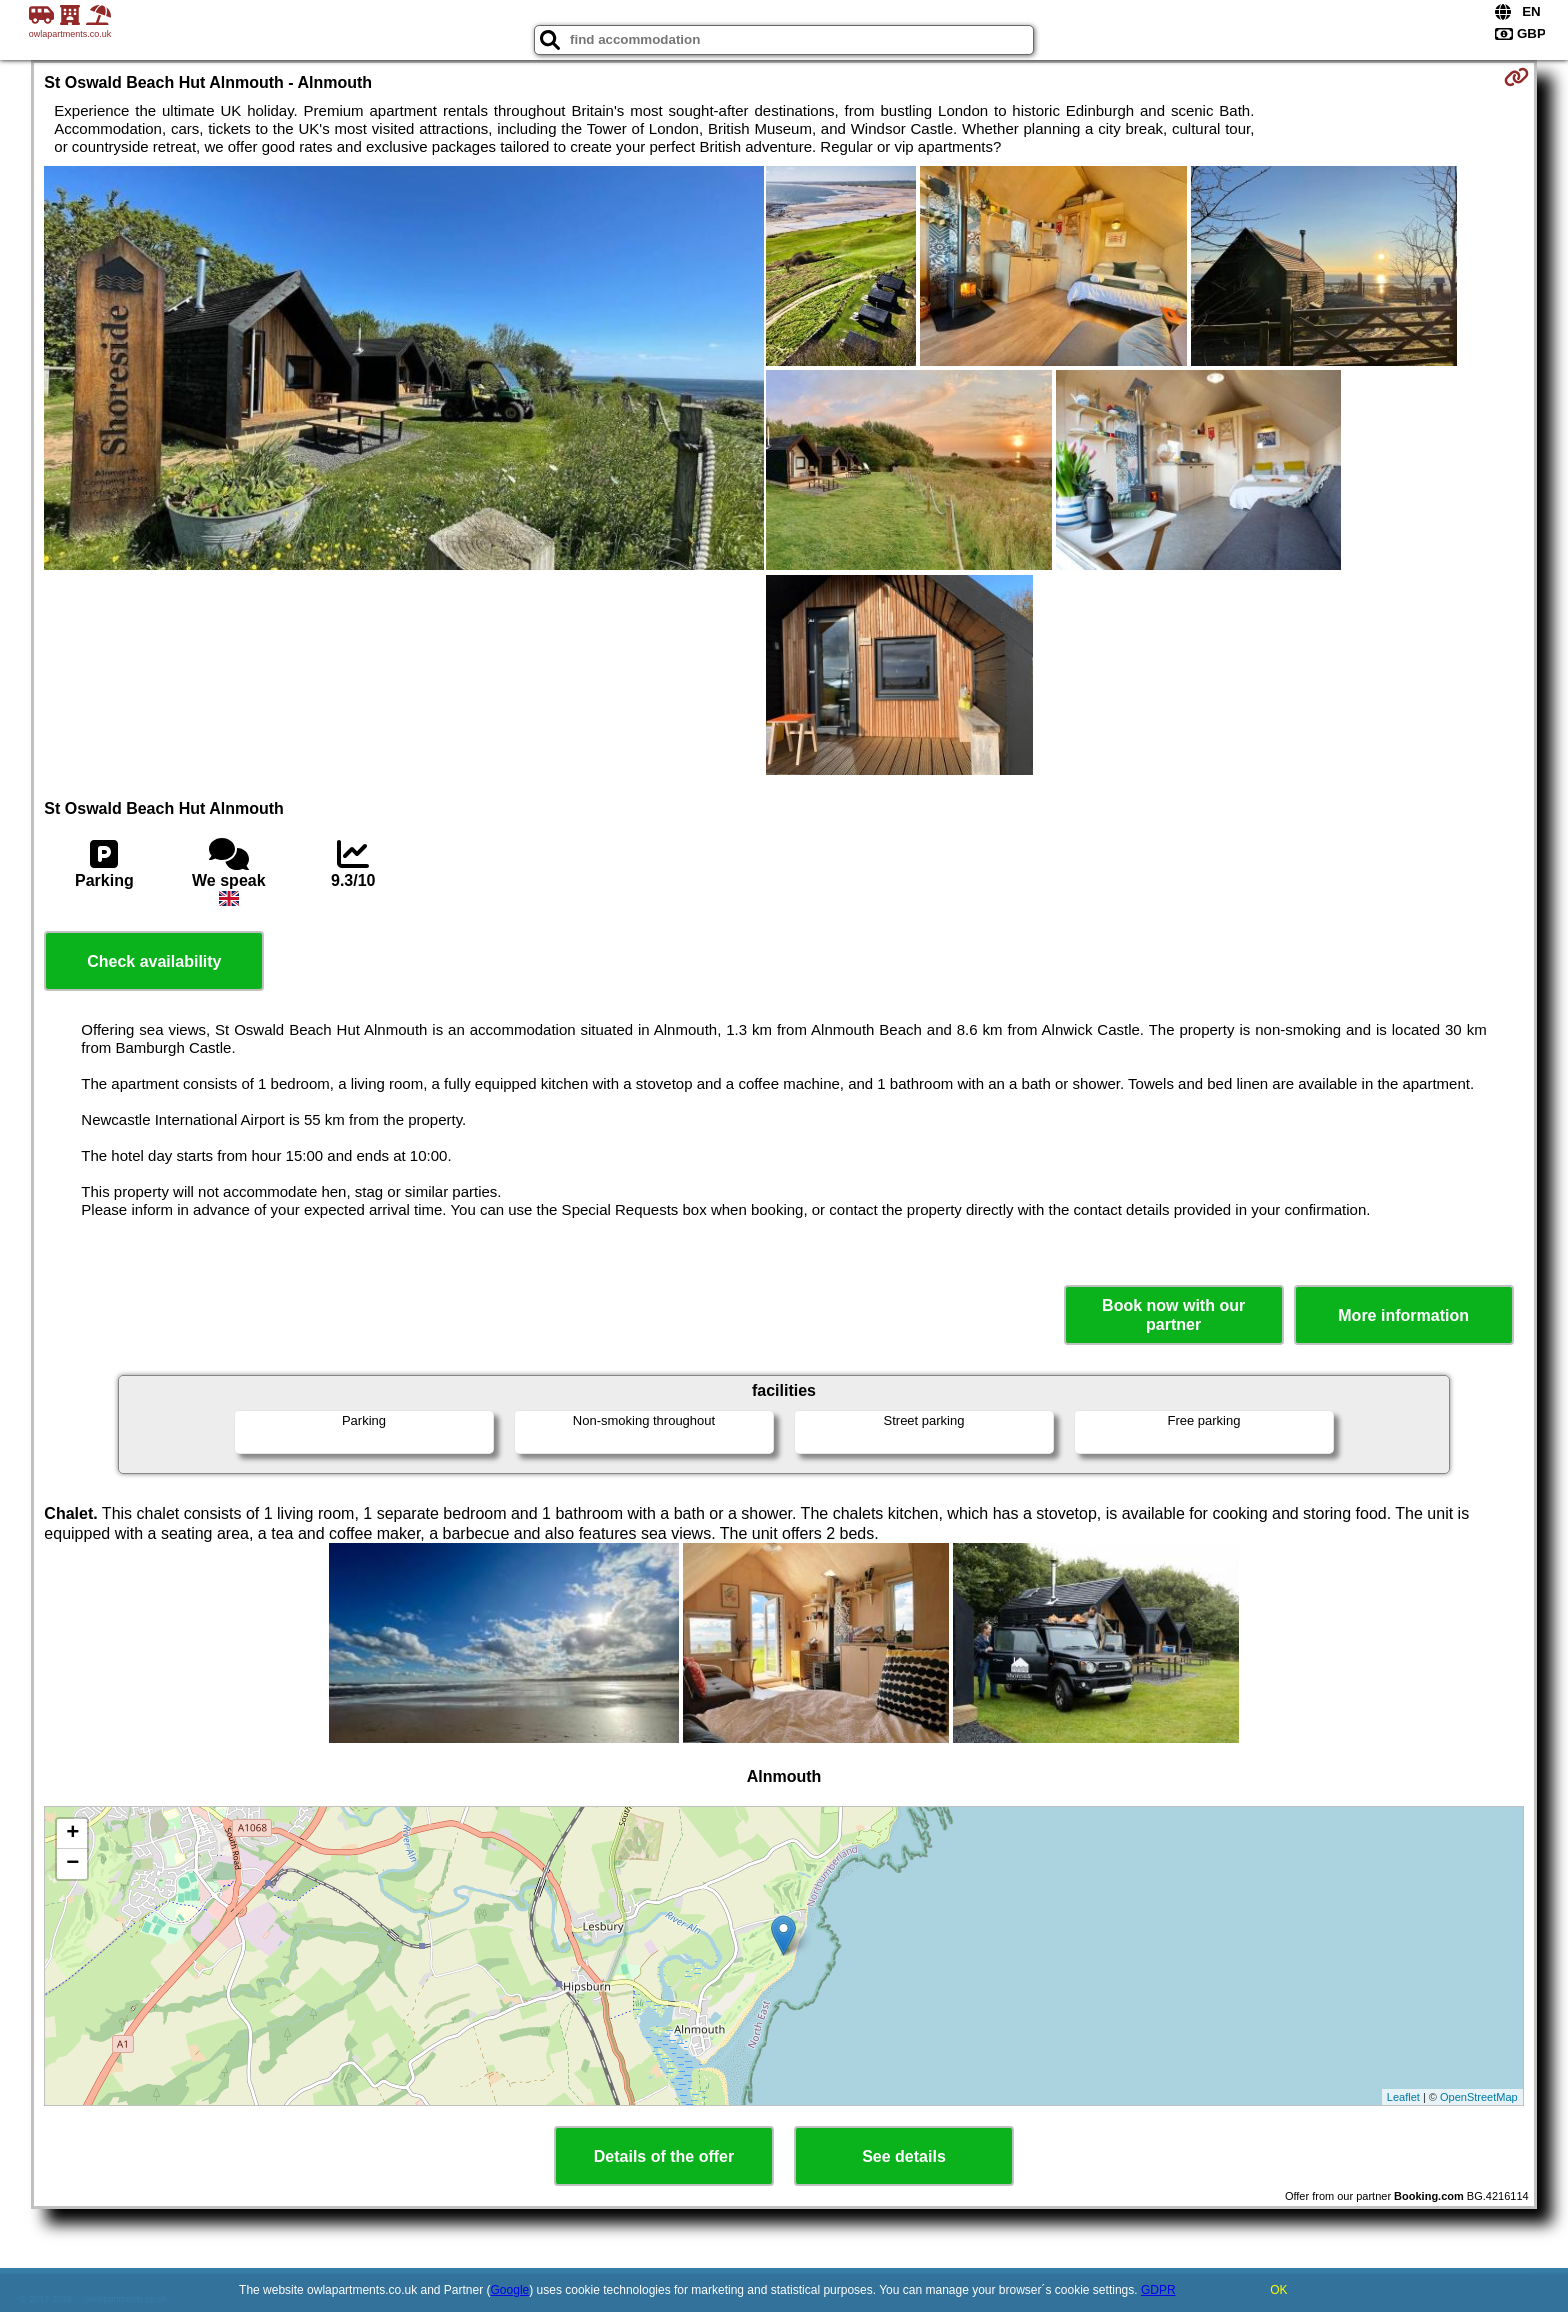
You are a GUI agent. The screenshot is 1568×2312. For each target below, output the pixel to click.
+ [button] (72, 1834)
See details (904, 2156)
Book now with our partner (1173, 1315)
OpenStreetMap (1479, 2097)
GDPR (1158, 2290)
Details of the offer (664, 2156)
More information (1403, 1315)
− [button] (72, 1864)
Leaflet (1403, 2097)
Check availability (154, 961)
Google (510, 2290)
